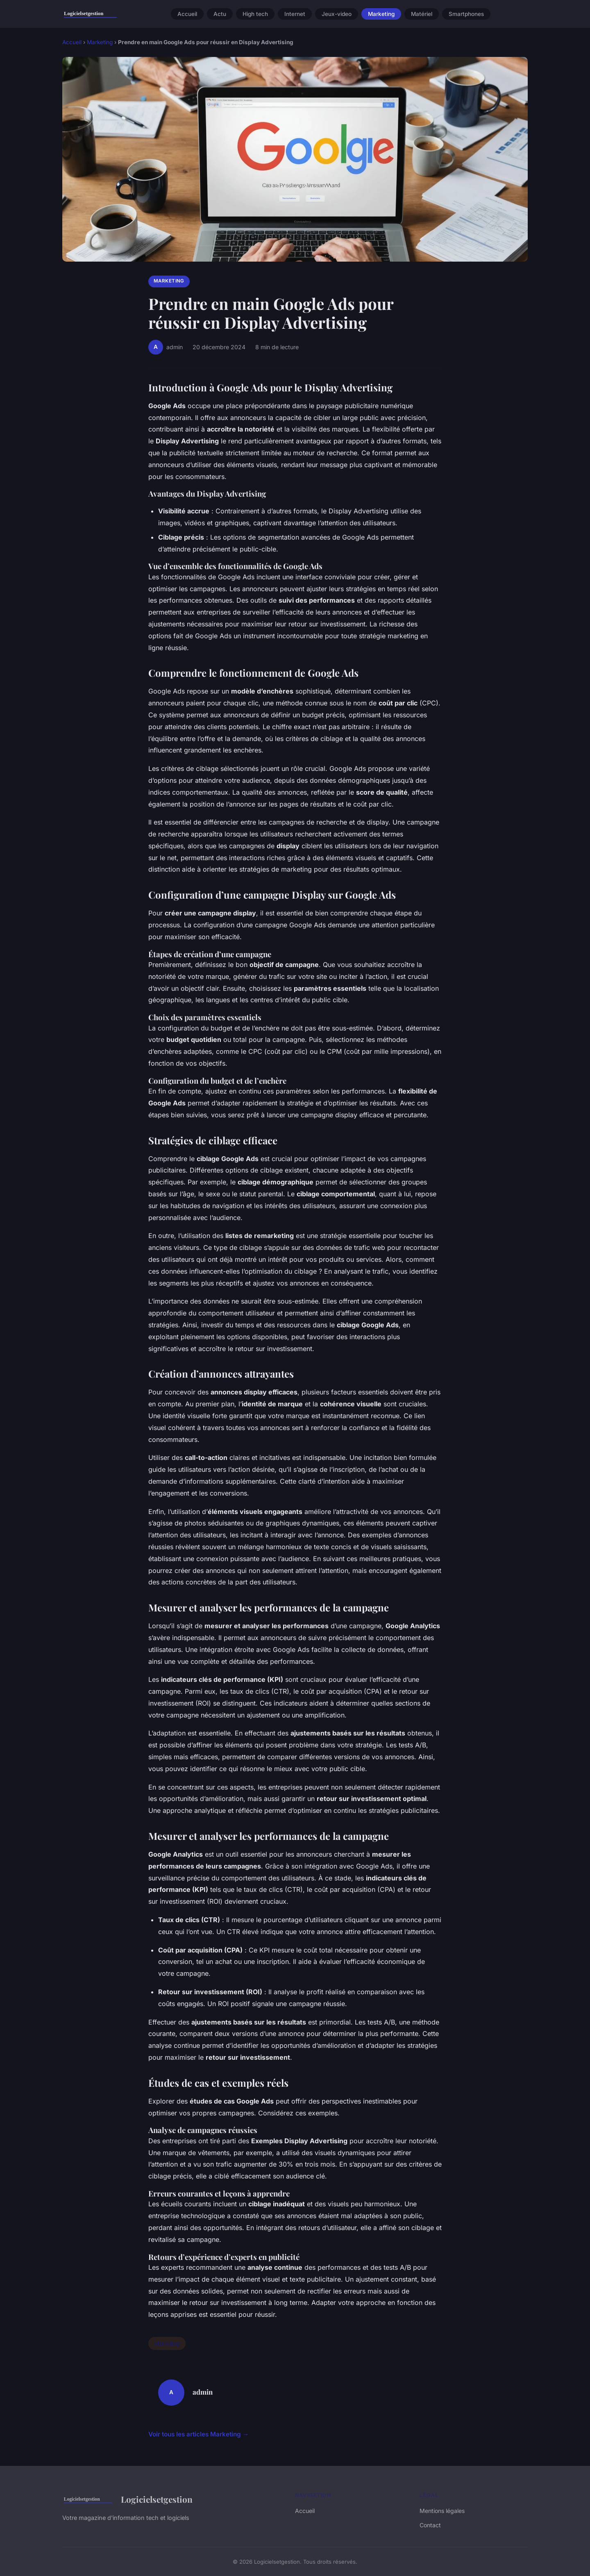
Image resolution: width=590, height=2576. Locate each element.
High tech (255, 14)
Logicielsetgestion (127, 2499)
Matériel (421, 14)
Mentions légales (442, 2510)
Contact (430, 2525)
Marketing (381, 14)
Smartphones (466, 14)
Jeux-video (337, 14)
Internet (294, 14)
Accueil (187, 14)
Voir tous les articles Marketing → (198, 2434)
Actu (219, 14)
